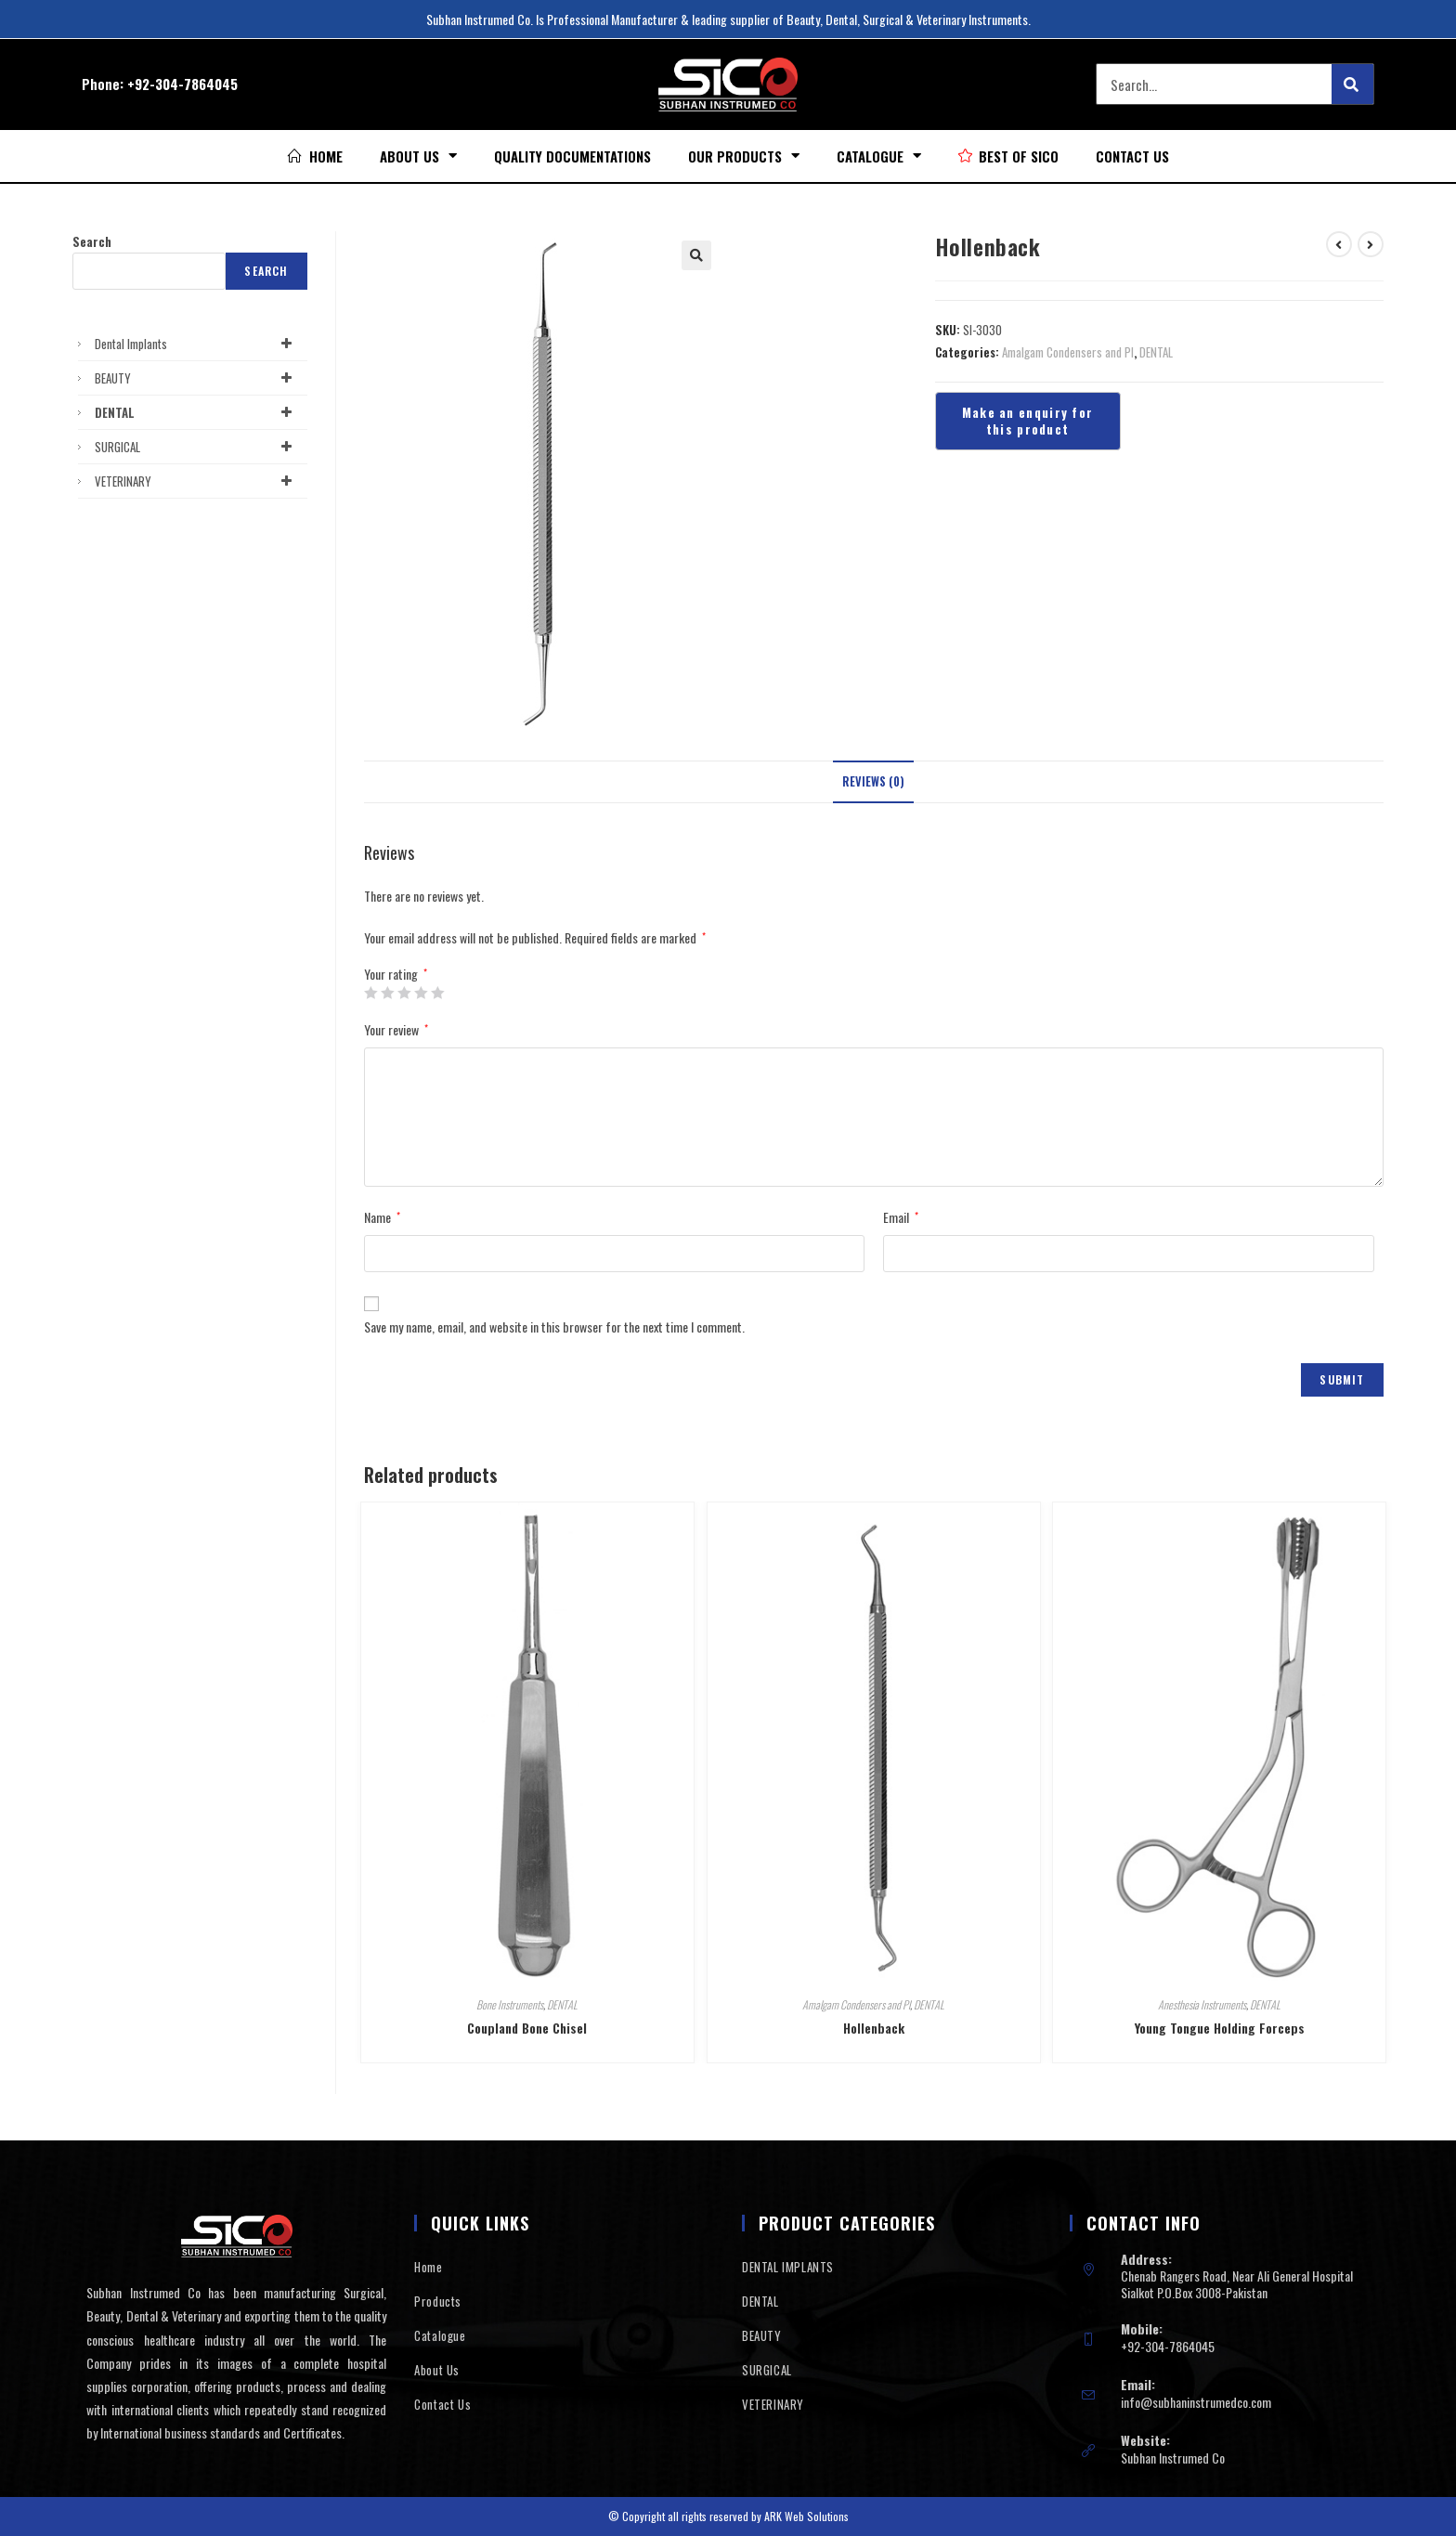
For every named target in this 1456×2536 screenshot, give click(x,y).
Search (91, 241)
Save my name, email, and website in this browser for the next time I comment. (554, 1326)
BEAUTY (196, 378)
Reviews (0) (873, 781)
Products (438, 2301)
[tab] (873, 782)
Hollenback (873, 2027)
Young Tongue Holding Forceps (1220, 2027)
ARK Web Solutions (806, 2516)
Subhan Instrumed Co (1173, 2457)
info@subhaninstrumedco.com (1196, 2402)
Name (382, 1217)
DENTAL (1156, 352)
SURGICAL (196, 446)
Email (900, 1217)
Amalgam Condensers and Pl (1068, 352)
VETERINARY (196, 481)
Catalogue (879, 155)
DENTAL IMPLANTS (788, 2266)
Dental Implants (196, 343)
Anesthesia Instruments (1202, 2004)
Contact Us (1132, 156)
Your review (396, 1029)
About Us (418, 155)
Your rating (395, 974)
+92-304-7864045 (182, 83)
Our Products (744, 155)
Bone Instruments (509, 2004)
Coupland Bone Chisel (527, 2027)
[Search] (1352, 84)
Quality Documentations (572, 156)
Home (428, 2266)
